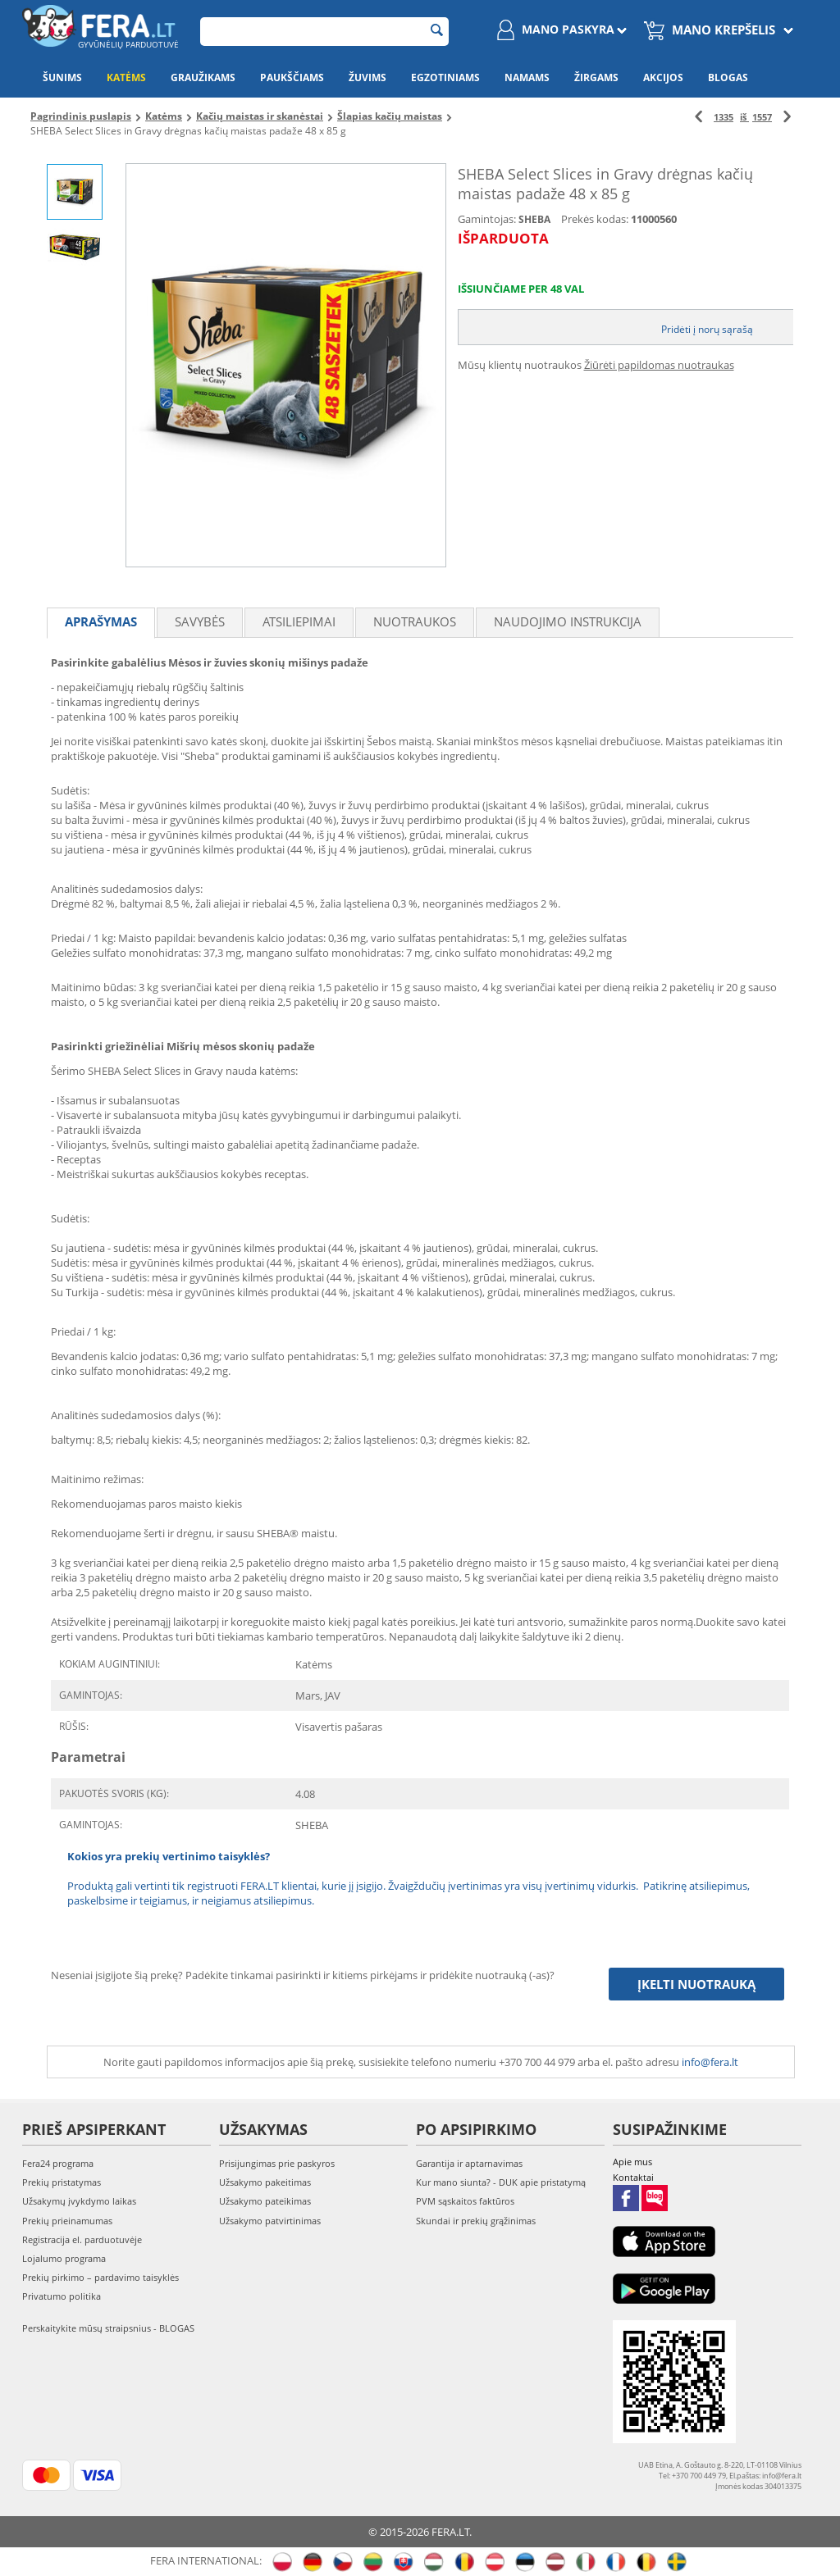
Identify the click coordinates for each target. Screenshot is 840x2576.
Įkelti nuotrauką (696, 1984)
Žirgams (596, 77)
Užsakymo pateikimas (265, 2201)
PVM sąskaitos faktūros (465, 2201)
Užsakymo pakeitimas (265, 2182)
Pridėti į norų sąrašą (707, 329)
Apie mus (632, 2161)
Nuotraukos (414, 621)
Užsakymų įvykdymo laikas (79, 2201)
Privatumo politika (61, 2296)
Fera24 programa (58, 2163)
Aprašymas (101, 621)
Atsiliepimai (299, 621)
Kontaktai (633, 2177)
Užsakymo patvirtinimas (270, 2220)
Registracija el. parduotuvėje (82, 2239)
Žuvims (367, 77)
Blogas (728, 77)
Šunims (62, 77)
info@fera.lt (710, 2062)
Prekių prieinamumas (67, 2220)
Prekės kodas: (594, 219)
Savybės (200, 621)
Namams (527, 77)
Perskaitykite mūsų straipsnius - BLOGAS (108, 2328)
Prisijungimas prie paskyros (277, 2163)
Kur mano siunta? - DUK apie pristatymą (501, 2182)
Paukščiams (292, 77)
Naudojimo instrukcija (567, 621)
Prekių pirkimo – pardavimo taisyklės (100, 2277)
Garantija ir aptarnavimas (469, 2163)
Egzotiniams (445, 77)
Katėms (126, 77)
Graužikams (203, 77)
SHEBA (534, 219)
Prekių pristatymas (61, 2182)
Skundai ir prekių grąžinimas (476, 2220)
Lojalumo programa (64, 2258)
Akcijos (663, 77)
